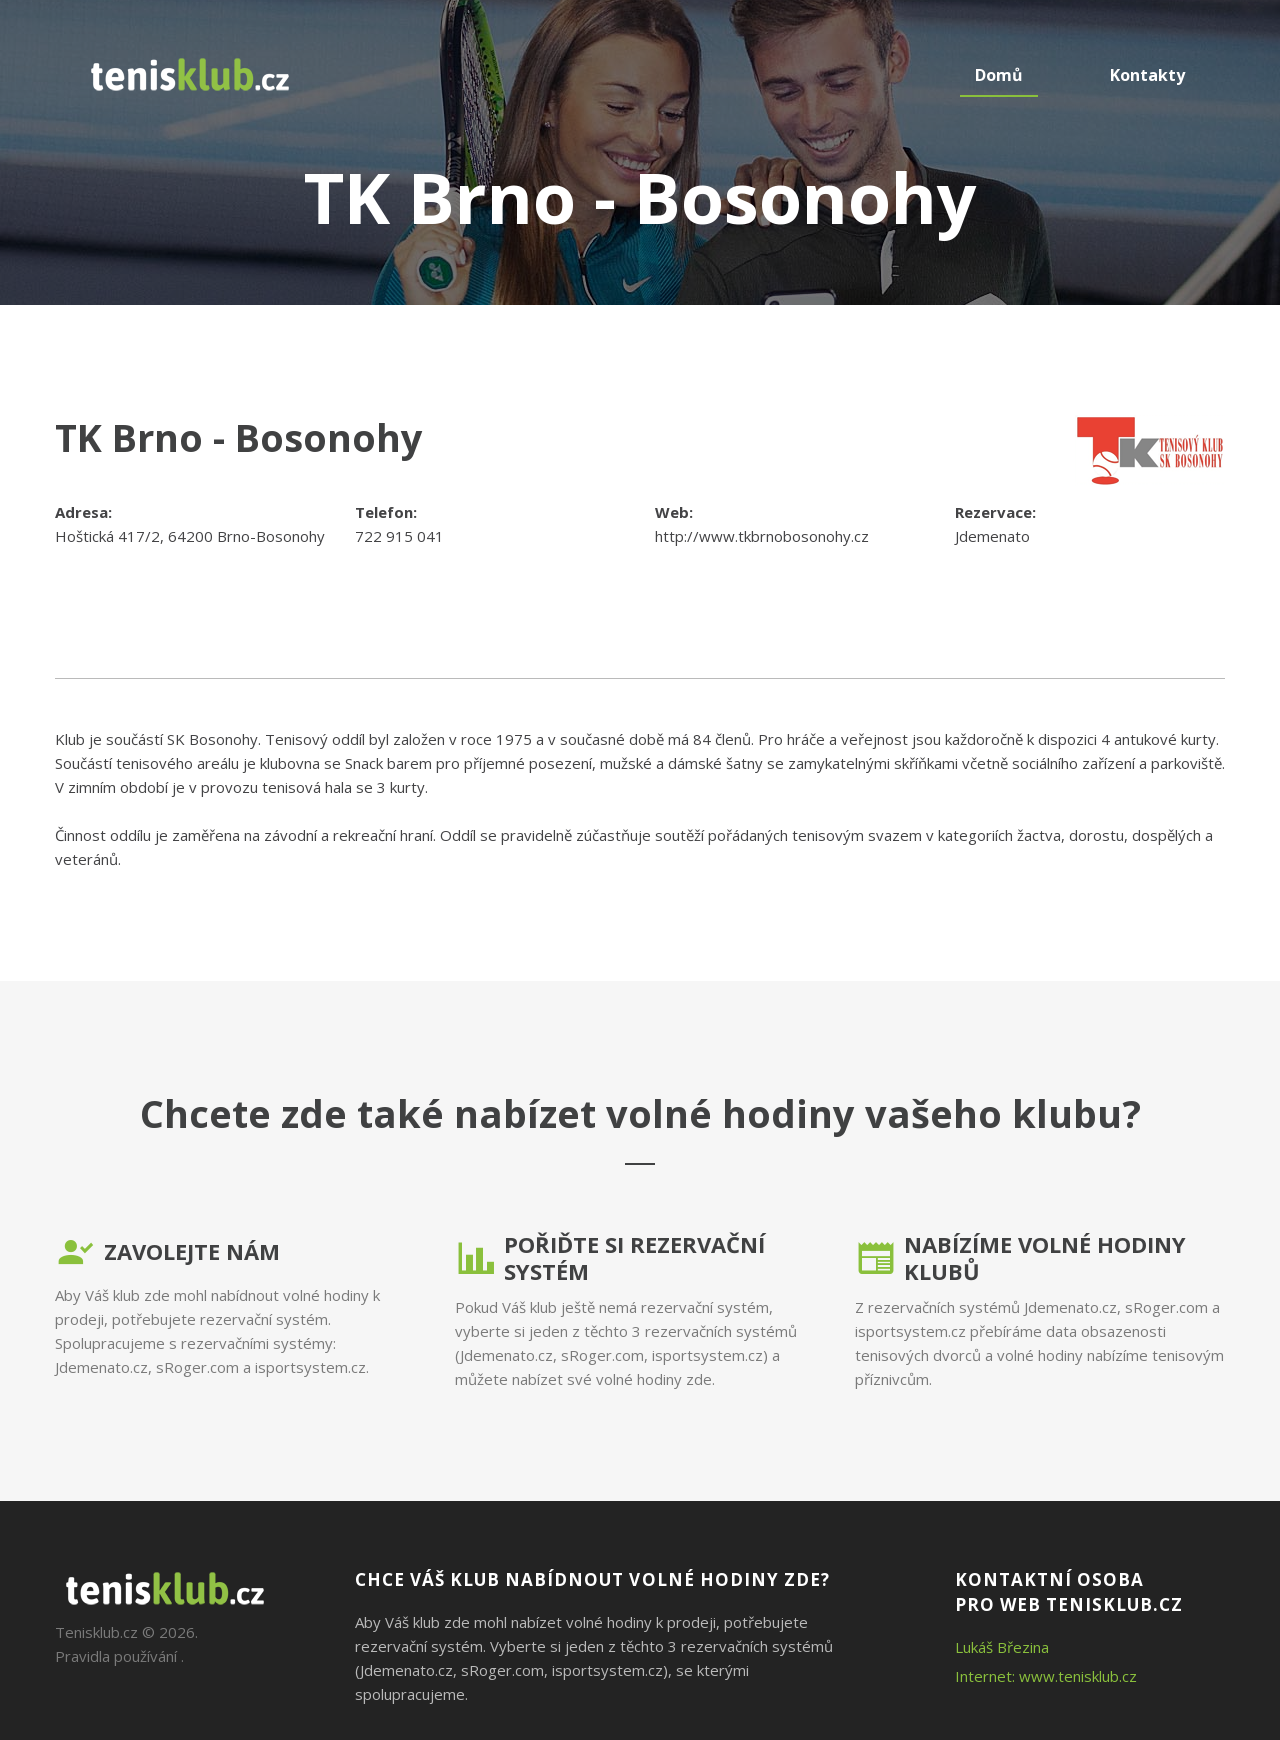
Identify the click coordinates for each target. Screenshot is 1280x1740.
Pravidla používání (116, 1656)
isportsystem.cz (310, 1367)
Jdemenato (992, 536)
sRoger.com (197, 1367)
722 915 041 (399, 536)
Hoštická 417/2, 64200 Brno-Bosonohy (190, 536)
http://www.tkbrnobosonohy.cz (762, 536)
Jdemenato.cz (101, 1367)
